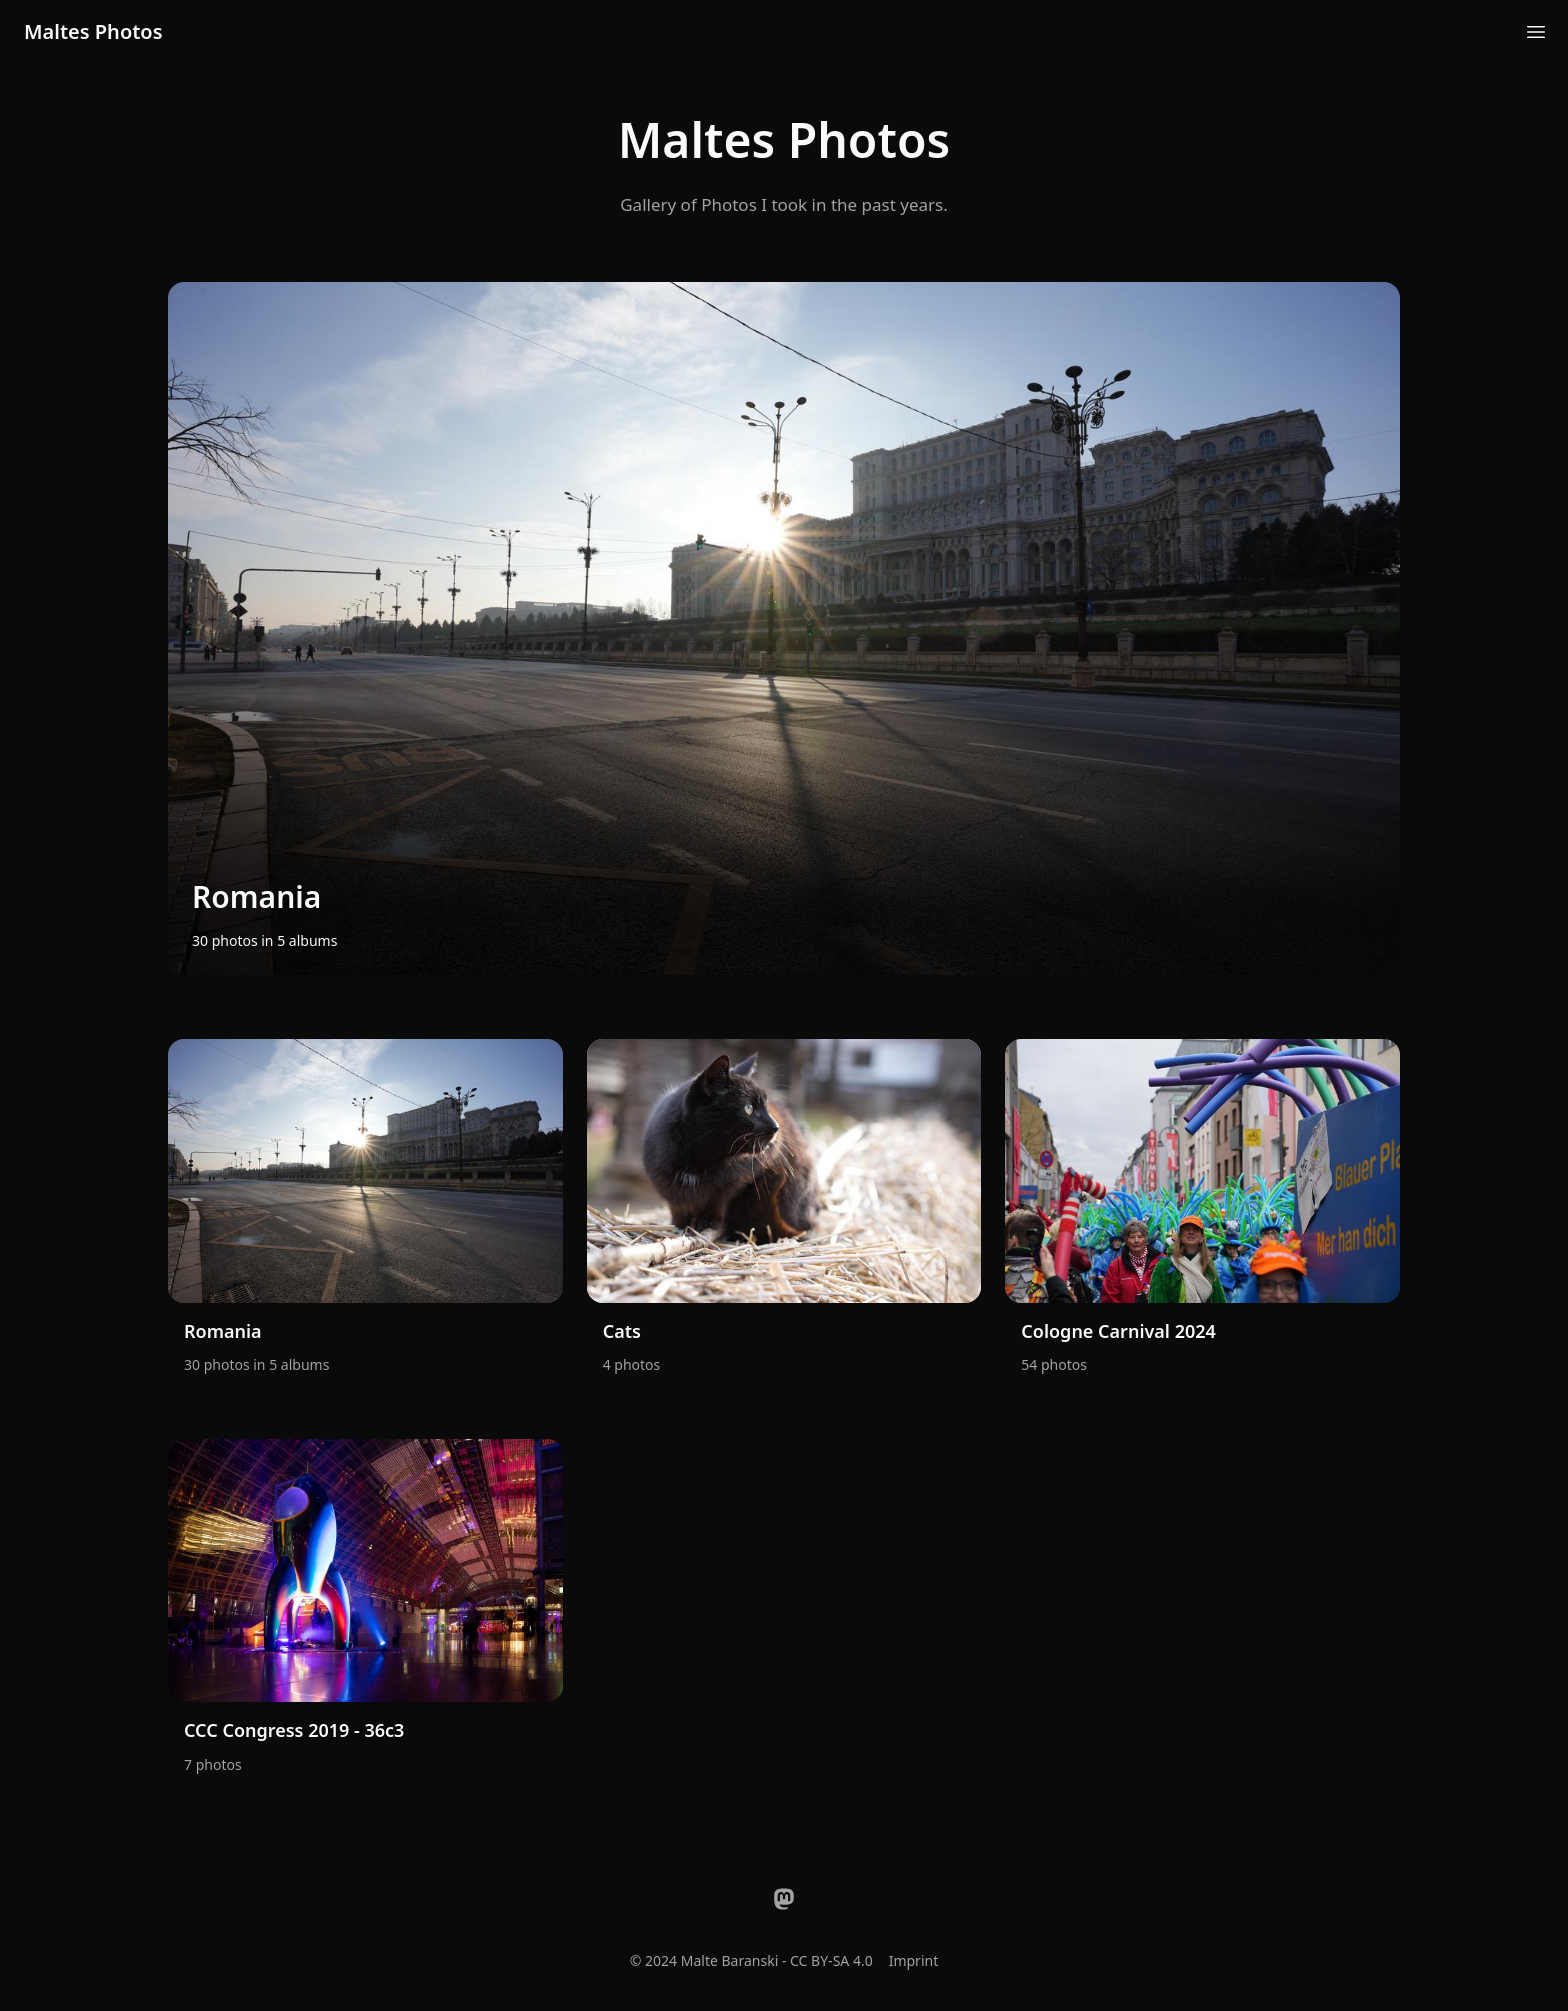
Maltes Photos (93, 31)
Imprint (914, 1960)
